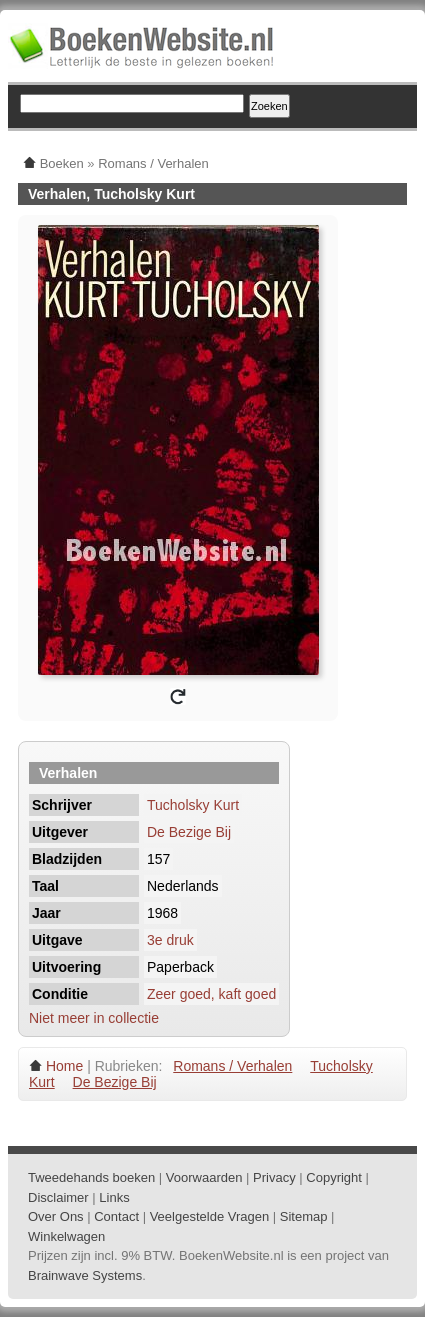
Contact (116, 1216)
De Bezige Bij (189, 832)
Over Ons (56, 1216)
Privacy (274, 1177)
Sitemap (304, 1216)
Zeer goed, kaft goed (211, 994)
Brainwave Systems (85, 1275)
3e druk (170, 940)
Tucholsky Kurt (193, 805)
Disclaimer (58, 1197)
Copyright (334, 1177)
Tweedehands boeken (91, 1177)
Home (64, 1066)
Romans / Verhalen (232, 1066)
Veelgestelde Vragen (210, 1216)
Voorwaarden (204, 1177)
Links (114, 1197)
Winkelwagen (66, 1236)
